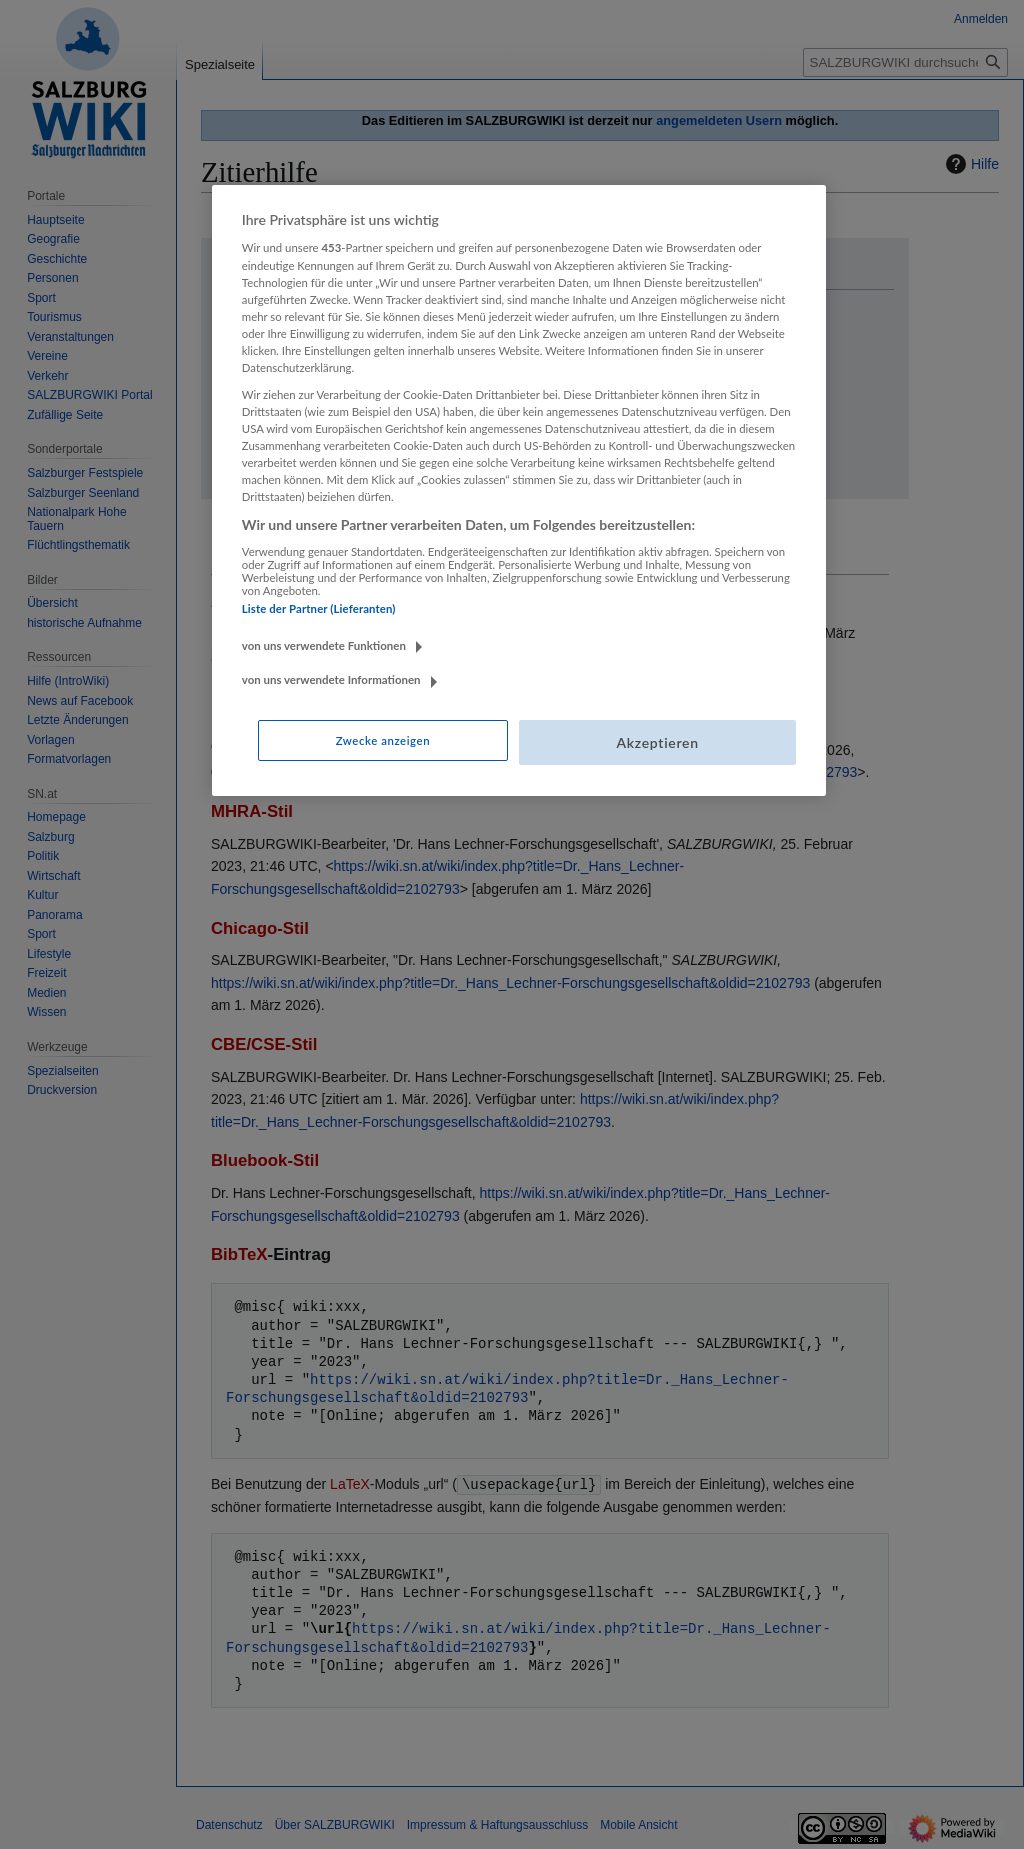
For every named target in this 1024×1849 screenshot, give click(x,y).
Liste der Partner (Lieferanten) (319, 608)
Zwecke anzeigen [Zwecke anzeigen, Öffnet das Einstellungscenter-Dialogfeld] (383, 740)
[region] (519, 490)
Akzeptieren (657, 742)
